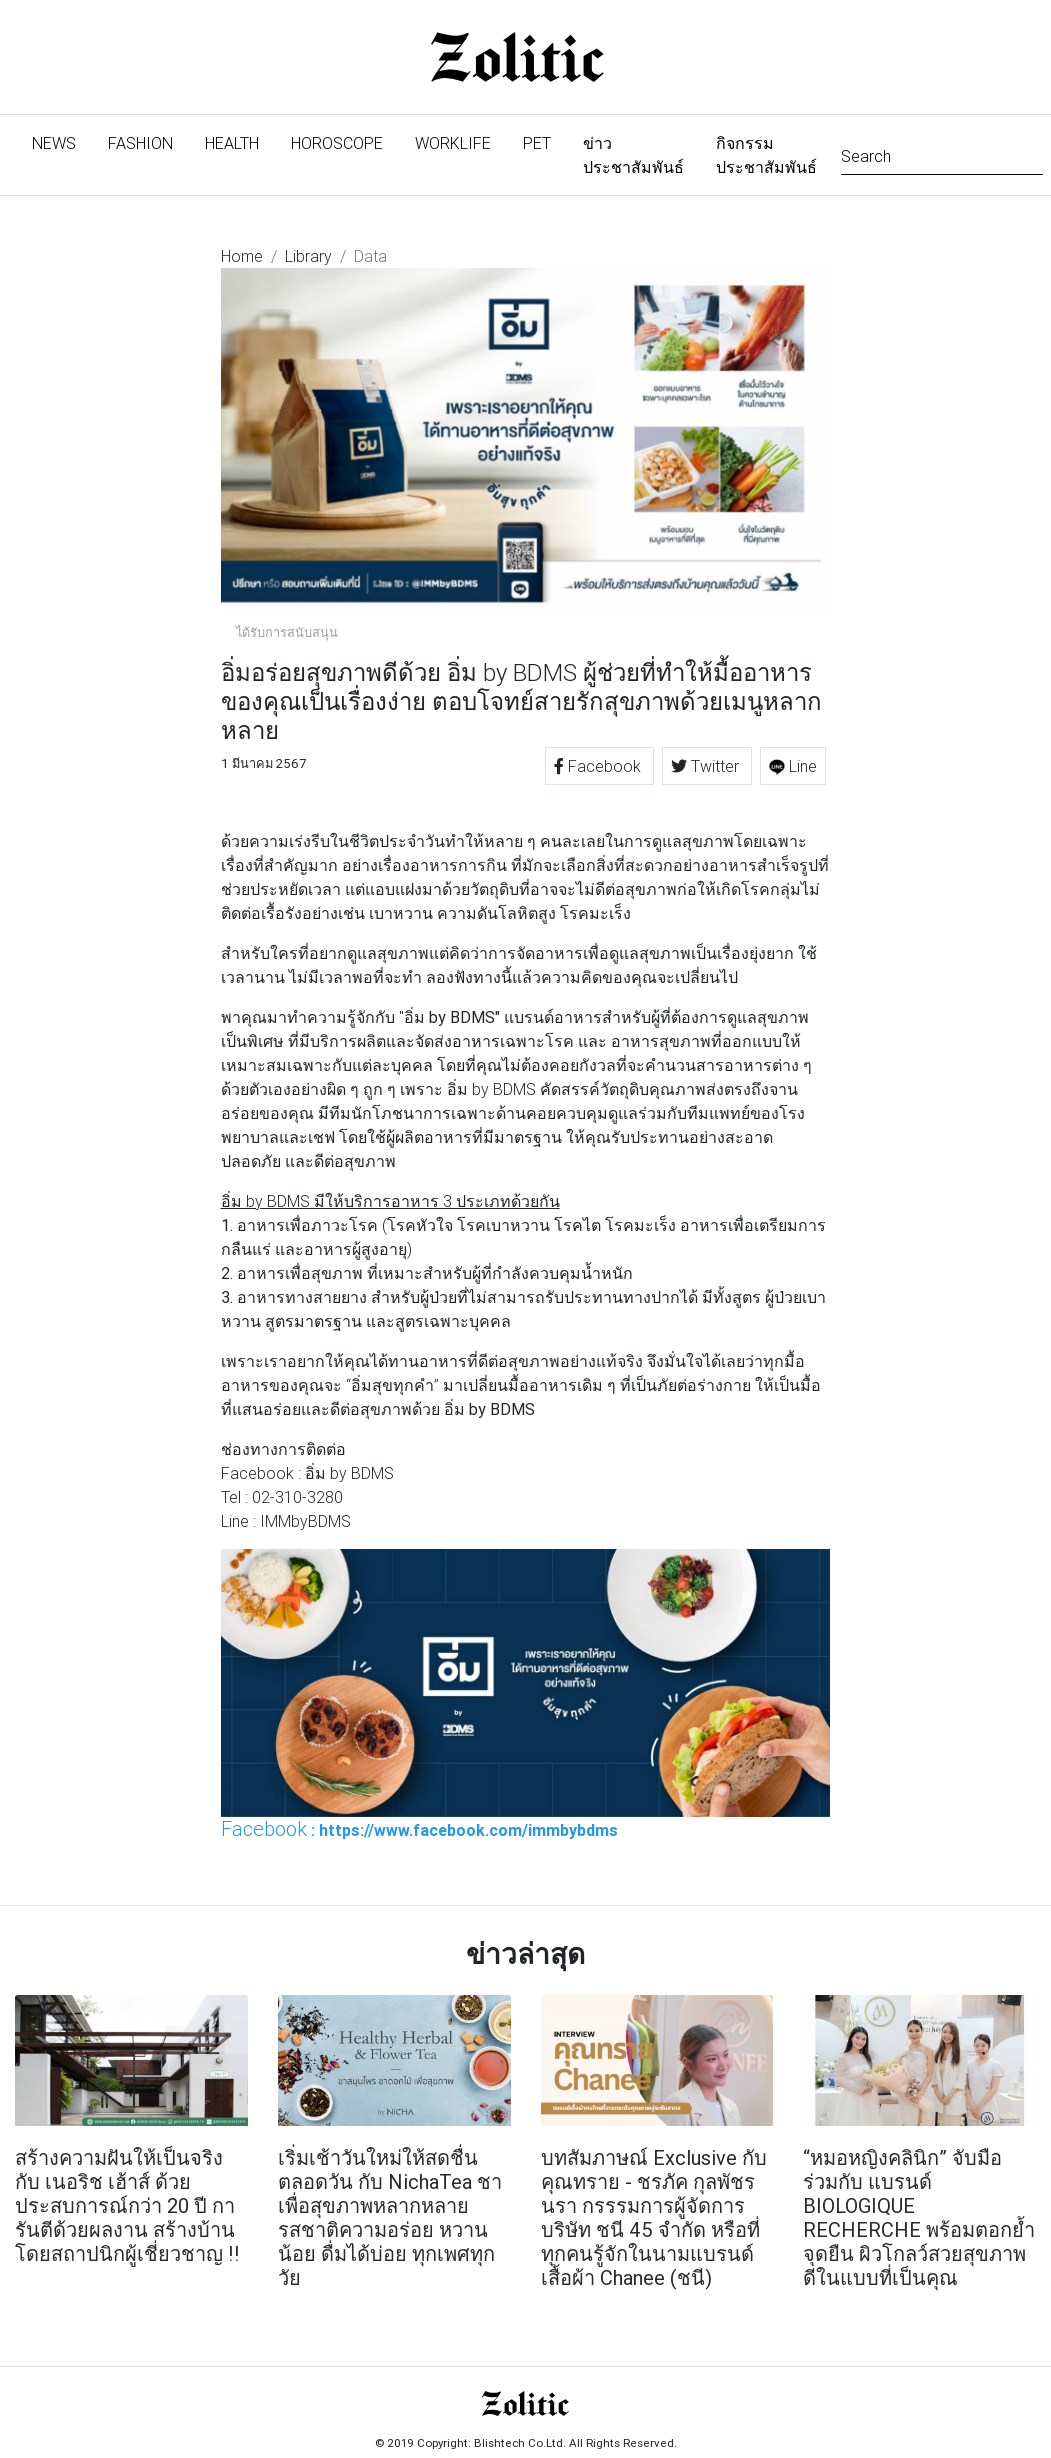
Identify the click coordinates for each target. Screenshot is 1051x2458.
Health (232, 143)
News (62, 141)
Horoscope (337, 143)
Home (242, 256)
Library (308, 256)
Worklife (453, 143)
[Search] (942, 154)
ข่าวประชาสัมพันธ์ (633, 155)
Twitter (707, 766)
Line (793, 766)
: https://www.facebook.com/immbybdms (419, 1829)
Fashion (140, 143)
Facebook (599, 766)
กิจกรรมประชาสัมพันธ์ (766, 155)
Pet (537, 143)
